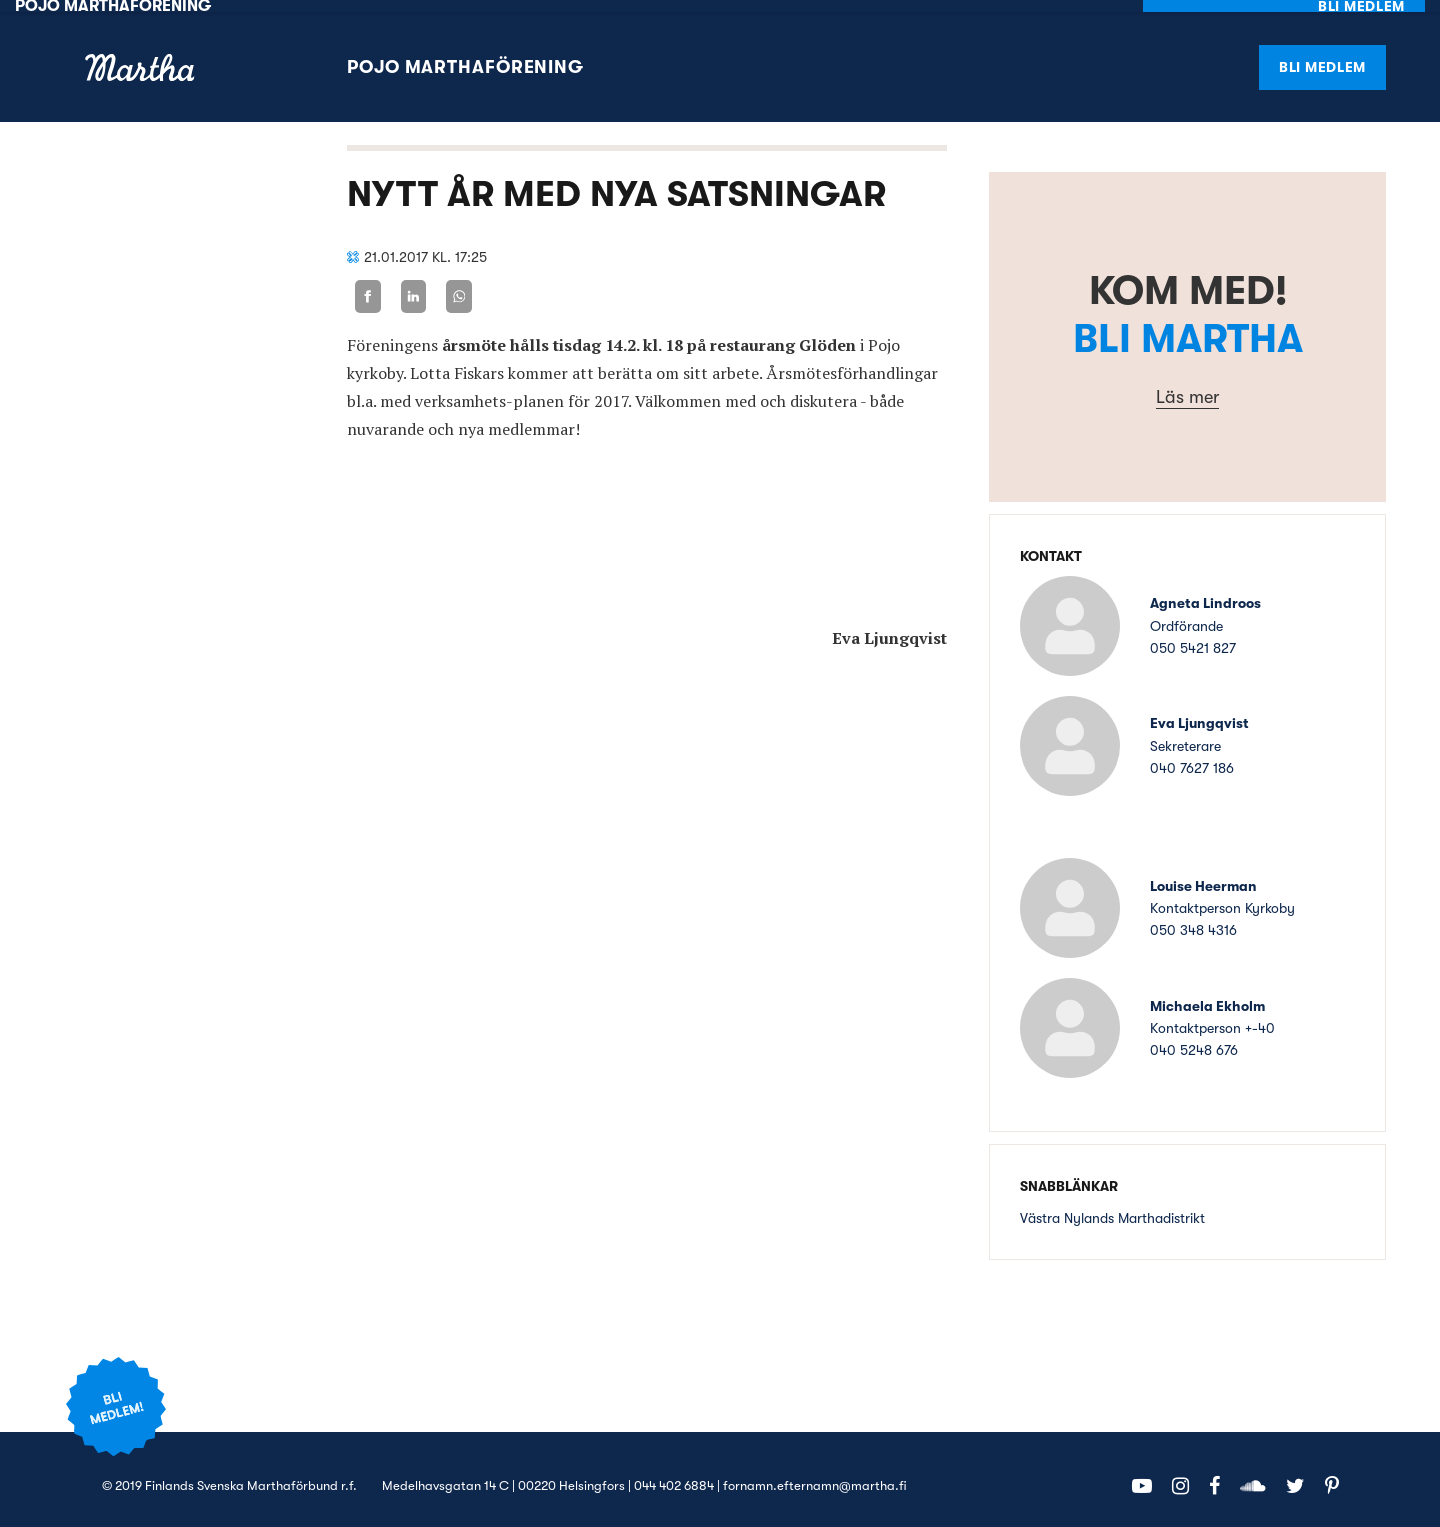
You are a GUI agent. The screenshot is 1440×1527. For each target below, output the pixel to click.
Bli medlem (1322, 54)
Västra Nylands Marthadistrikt (1112, 1206)
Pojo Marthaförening (465, 55)
